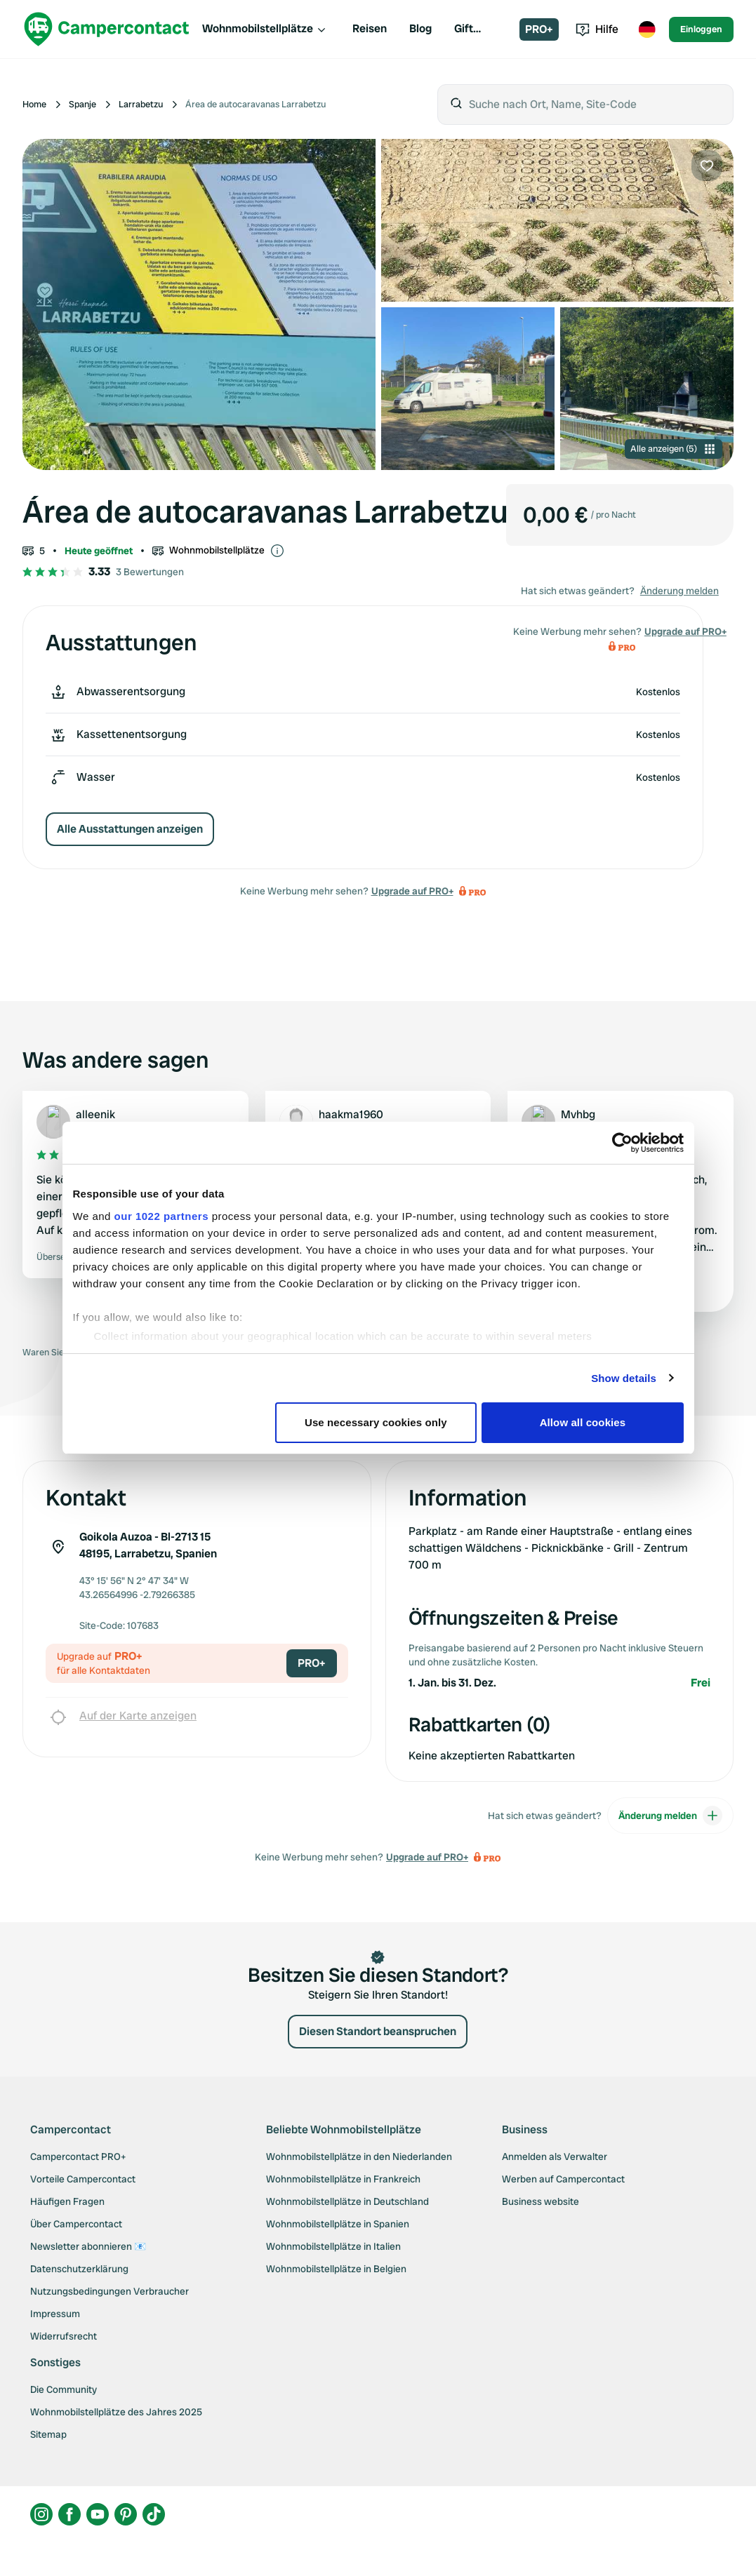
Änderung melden (679, 590)
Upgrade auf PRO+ (412, 891)
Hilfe (597, 29)
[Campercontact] (106, 29)
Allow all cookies (583, 1422)
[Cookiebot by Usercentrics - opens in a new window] (622, 1142)
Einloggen (701, 29)
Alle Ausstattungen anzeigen (130, 828)
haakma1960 (351, 1114)
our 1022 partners (161, 1216)
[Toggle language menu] (646, 29)
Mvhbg (578, 1114)
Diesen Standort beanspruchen (377, 2031)
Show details (623, 1378)
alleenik (95, 1114)
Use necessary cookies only (376, 1422)
